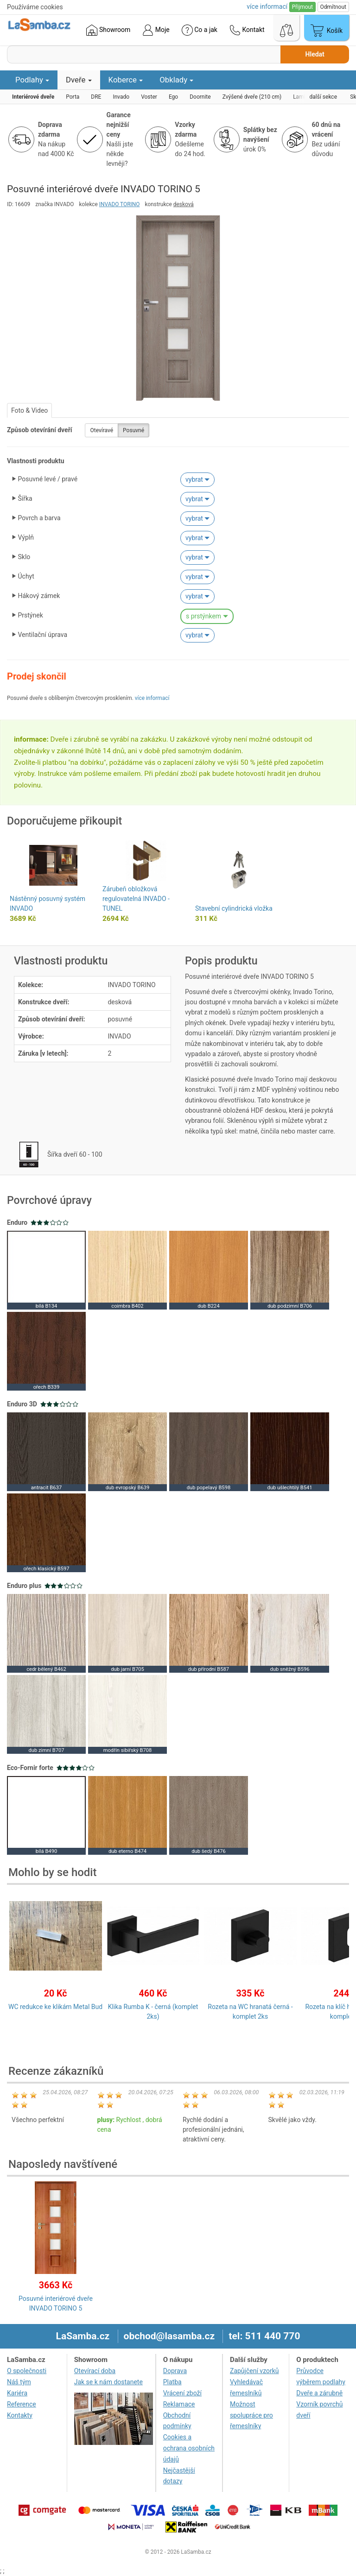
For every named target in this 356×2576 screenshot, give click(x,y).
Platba (172, 2382)
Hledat (314, 54)
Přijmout (302, 7)
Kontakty (19, 2415)
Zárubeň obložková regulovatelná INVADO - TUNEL (136, 898)
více (267, 6)
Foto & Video (29, 410)
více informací (152, 698)
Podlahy (32, 79)
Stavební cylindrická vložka (234, 908)
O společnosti (26, 2370)
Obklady (176, 79)
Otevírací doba (95, 2370)
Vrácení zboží (182, 2393)
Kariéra (17, 2393)
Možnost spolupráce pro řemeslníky (251, 2415)
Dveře (79, 79)
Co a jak (199, 30)
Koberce (125, 79)
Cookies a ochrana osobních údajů (189, 2448)
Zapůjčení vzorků (254, 2370)
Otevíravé (101, 430)
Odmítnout (333, 7)
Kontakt (247, 30)
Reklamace (179, 2404)
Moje (155, 30)
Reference (21, 2404)
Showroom (108, 30)
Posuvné (133, 430)
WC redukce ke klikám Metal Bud (55, 2006)
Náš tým (19, 2382)
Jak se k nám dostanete (108, 2382)
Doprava (175, 2370)
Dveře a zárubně (319, 2393)
